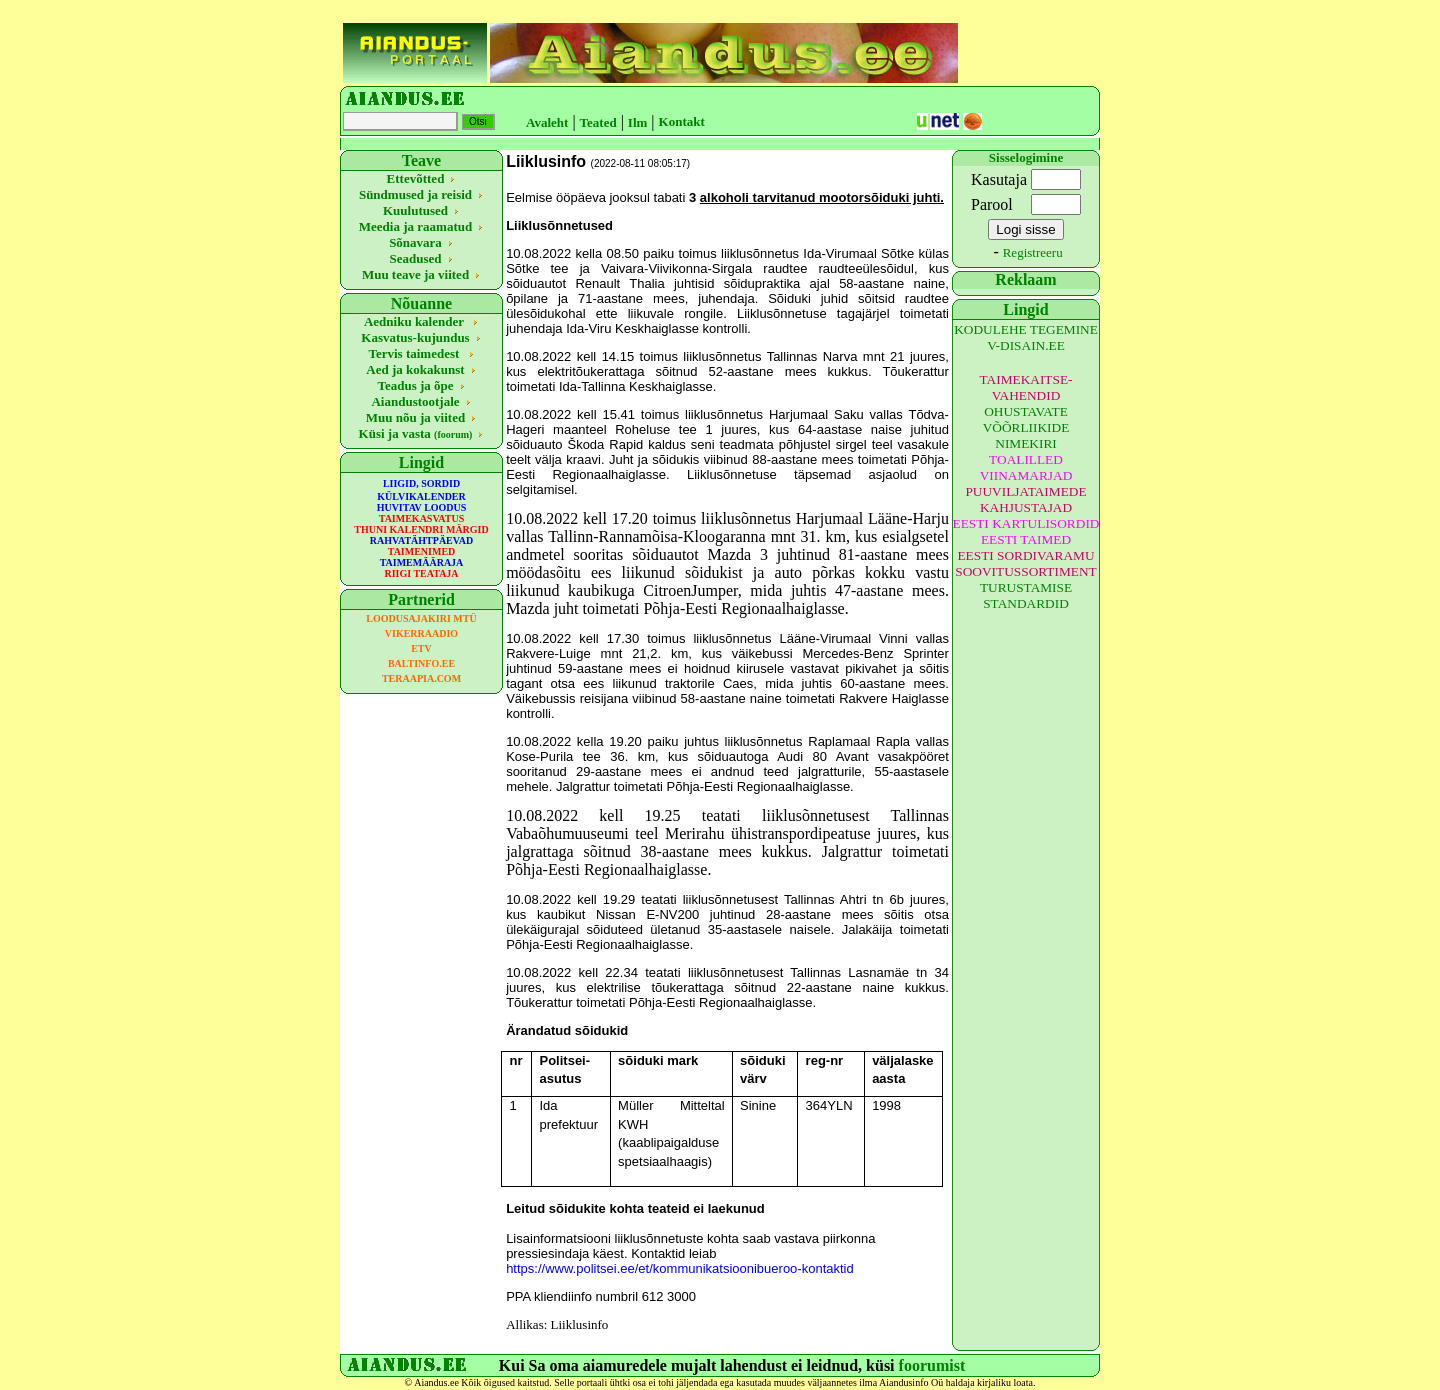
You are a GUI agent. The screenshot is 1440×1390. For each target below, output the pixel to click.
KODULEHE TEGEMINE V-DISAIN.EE (1026, 337)
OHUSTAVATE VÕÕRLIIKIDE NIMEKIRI (1026, 427)
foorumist (932, 1365)
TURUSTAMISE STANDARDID (1026, 595)
